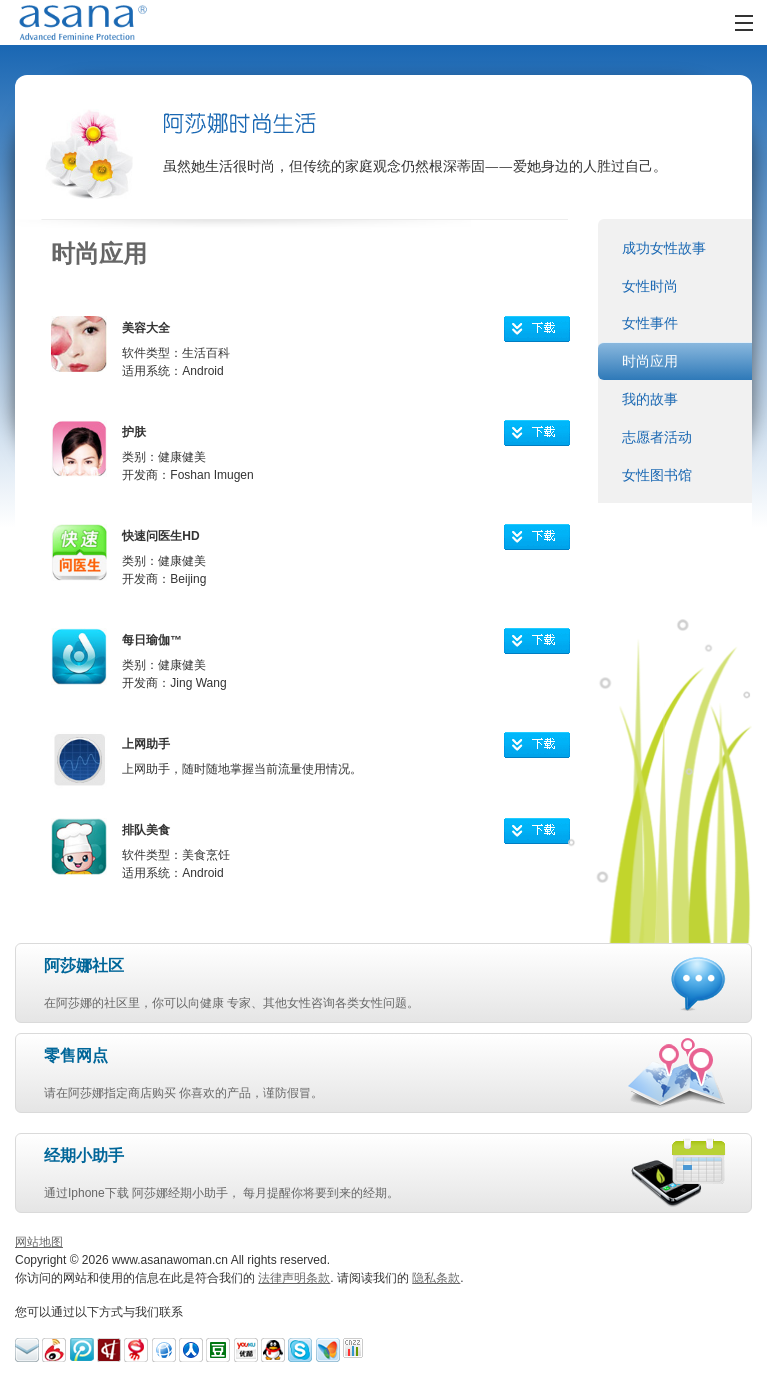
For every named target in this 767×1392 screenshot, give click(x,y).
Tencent (273, 1350)
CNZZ (355, 1350)
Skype (300, 1350)
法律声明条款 (294, 1278)
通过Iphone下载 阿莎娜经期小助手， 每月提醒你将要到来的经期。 (330, 1172)
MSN (328, 1350)
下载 (547, 331)
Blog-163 (136, 1350)
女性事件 (650, 323)
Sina (54, 1350)
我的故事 (650, 399)
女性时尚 (650, 286)
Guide (191, 1350)
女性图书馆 (657, 475)
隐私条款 (436, 1278)
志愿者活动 (657, 437)
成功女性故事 (664, 248)
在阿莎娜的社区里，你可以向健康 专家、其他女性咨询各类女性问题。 (347, 982)
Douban (218, 1350)
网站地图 (39, 1242)
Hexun (109, 1350)
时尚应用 (650, 361)
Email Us (27, 1350)
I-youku (246, 1350)
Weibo (82, 1350)
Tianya (164, 1350)
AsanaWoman (107, 22)
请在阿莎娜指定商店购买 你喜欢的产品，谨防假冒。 (327, 1072)
